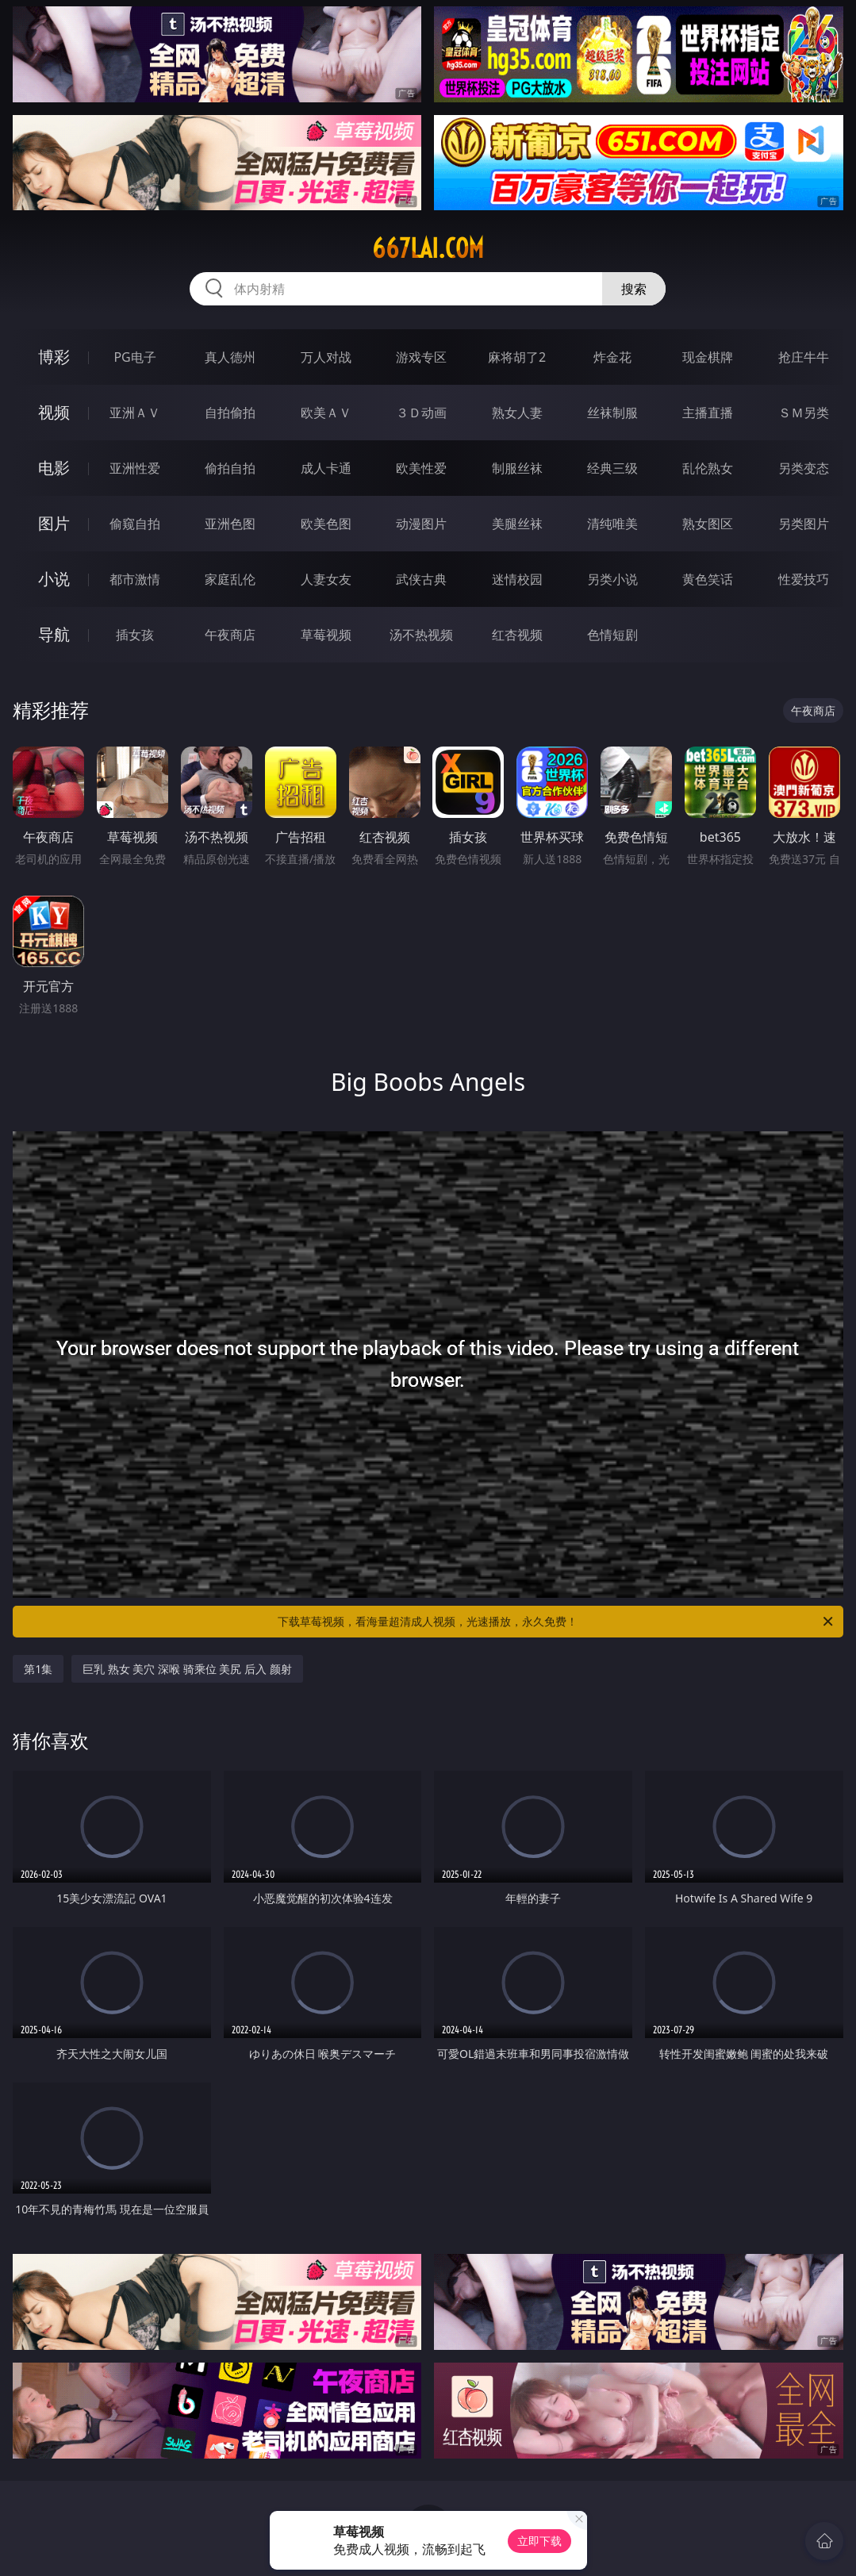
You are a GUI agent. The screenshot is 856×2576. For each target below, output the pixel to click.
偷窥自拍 (134, 523)
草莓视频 (326, 634)
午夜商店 (230, 634)
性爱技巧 (803, 579)
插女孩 (135, 634)
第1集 (38, 1668)
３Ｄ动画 (421, 412)
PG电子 (134, 357)
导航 (54, 634)
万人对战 (326, 357)
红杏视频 (517, 634)
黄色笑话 (707, 579)
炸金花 (612, 357)
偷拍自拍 (230, 468)
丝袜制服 (612, 412)
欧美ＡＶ (326, 412)
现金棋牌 (707, 357)
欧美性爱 (421, 468)
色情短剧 (612, 634)
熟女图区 (707, 523)
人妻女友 (326, 579)
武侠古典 (421, 579)
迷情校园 (517, 579)
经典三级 (612, 468)
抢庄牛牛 (803, 357)
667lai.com (428, 248)
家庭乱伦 (230, 579)
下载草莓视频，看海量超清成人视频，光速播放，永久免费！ (556, 1621)
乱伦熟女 (707, 468)
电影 (54, 467)
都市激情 (134, 579)
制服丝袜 (517, 468)
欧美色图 (326, 523)
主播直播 (707, 412)
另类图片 (803, 523)
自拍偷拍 (230, 412)
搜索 (634, 289)
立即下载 (539, 2540)
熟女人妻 (517, 412)
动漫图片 (421, 523)
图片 (54, 523)
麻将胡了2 (517, 357)
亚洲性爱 (134, 468)
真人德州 (230, 357)
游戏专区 (421, 357)
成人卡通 (326, 468)
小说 (54, 578)
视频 (54, 412)
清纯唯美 (612, 523)
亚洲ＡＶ (134, 412)
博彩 (54, 356)
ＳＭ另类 (803, 412)
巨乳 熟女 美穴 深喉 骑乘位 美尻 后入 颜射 (187, 1668)
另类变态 (803, 468)
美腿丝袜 (517, 523)
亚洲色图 (230, 523)
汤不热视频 (421, 634)
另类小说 (612, 579)
